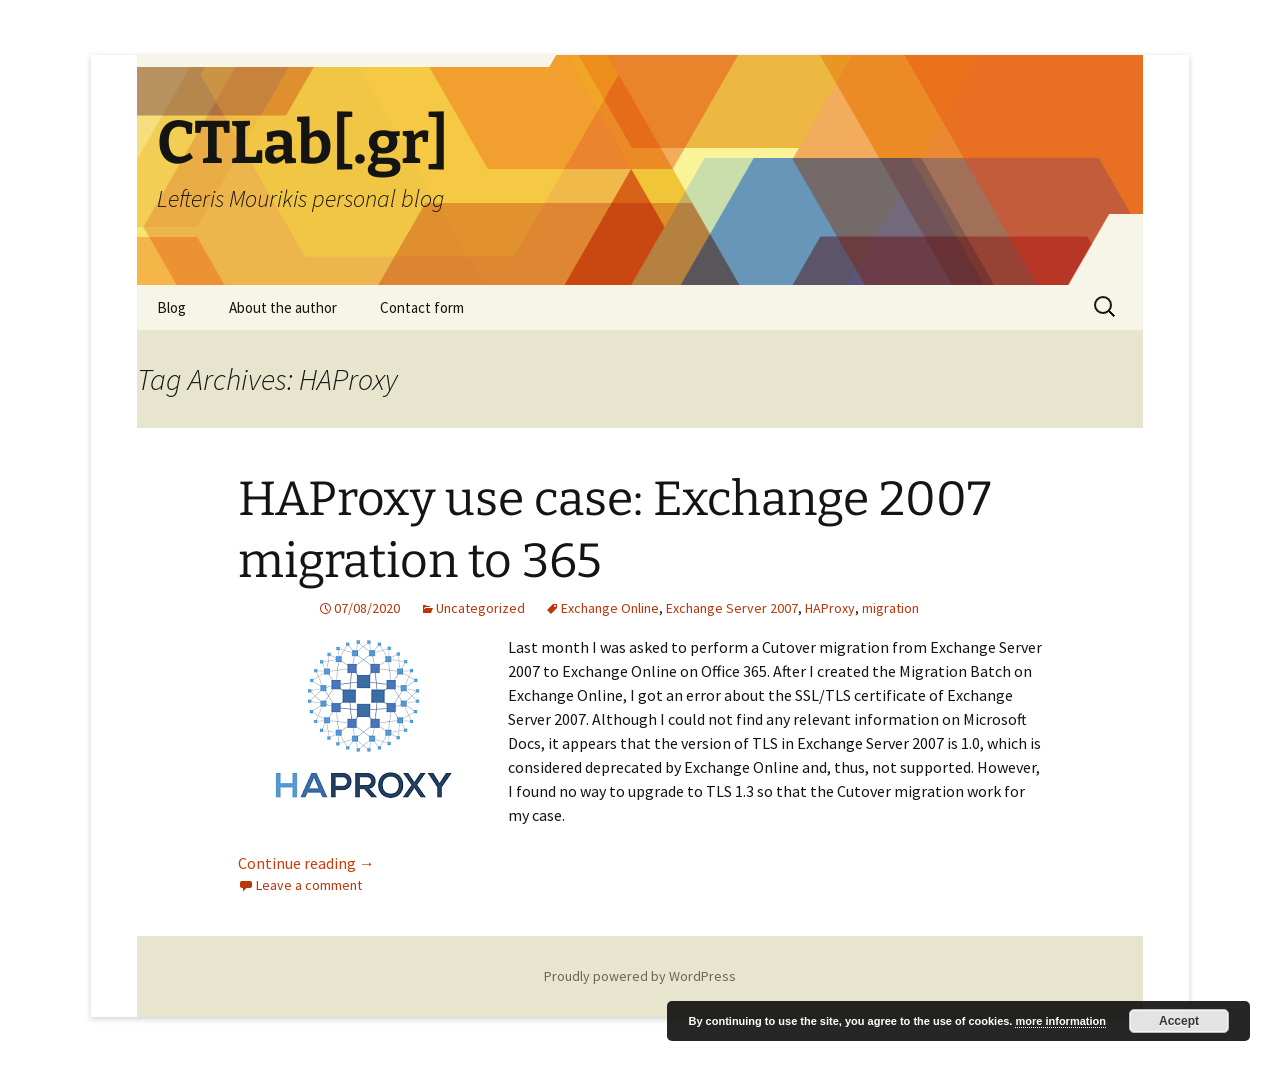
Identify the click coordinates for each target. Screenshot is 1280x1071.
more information (1060, 1021)
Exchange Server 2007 (732, 608)
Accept (1179, 1021)
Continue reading (306, 863)
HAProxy (830, 608)
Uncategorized (480, 608)
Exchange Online (610, 608)
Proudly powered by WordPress (640, 976)
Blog (171, 307)
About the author (283, 307)
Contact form (422, 307)
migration (890, 608)
